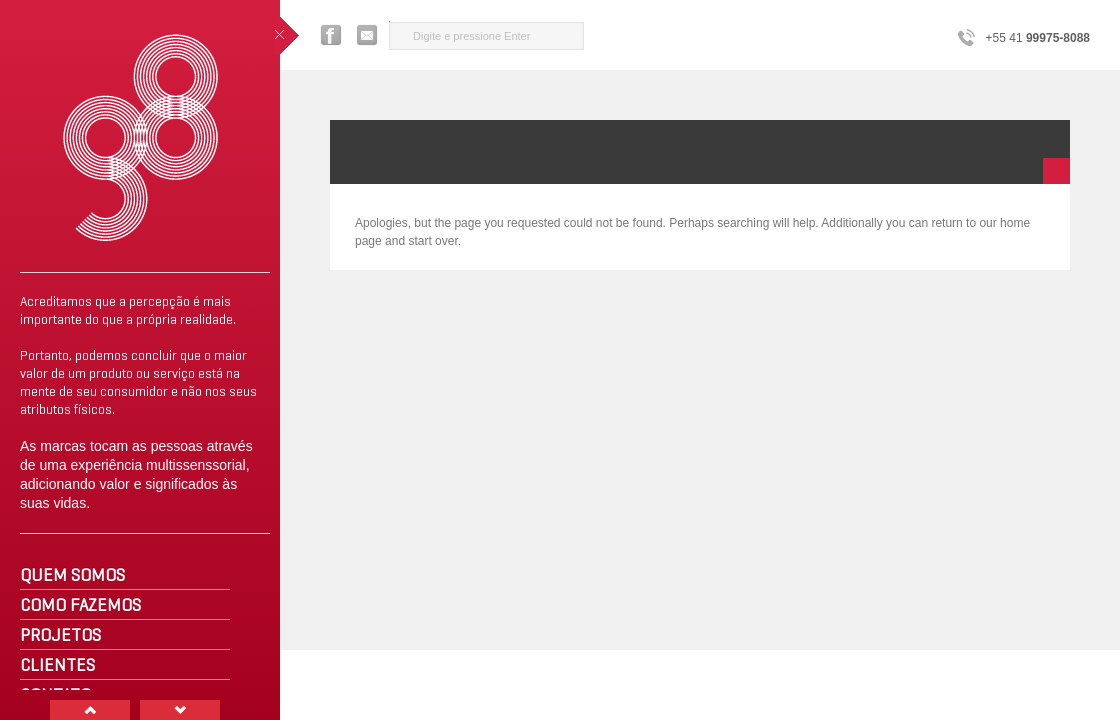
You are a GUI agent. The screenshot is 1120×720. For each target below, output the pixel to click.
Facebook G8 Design (331, 35)
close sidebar (286, 35)
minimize (1056, 171)
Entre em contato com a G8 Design (368, 35)
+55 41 (1038, 38)
